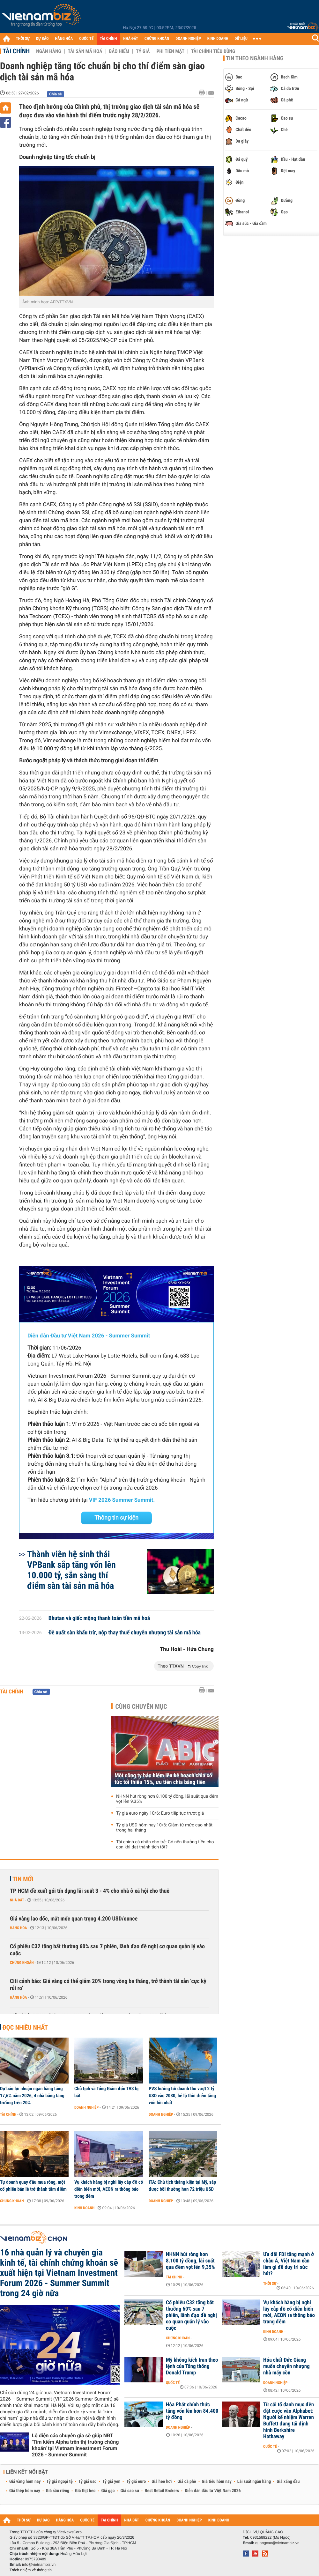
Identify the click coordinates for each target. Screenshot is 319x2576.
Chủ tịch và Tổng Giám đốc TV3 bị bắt (106, 2092)
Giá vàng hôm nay (25, 2481)
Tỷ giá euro (136, 2481)
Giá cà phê (186, 2481)
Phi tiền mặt (170, 51)
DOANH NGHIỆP (188, 38)
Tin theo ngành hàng (255, 58)
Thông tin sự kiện (116, 1517)
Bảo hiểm (119, 51)
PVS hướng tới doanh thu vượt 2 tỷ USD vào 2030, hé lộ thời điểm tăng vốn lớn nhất (182, 2096)
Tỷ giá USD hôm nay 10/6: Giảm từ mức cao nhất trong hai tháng (164, 1828)
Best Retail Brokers (162, 2491)
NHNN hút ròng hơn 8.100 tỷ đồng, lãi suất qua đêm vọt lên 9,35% (167, 1799)
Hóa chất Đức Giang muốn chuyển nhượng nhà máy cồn (286, 2366)
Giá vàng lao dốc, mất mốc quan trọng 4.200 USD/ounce (73, 1918)
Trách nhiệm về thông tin (31, 2570)
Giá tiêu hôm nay (217, 2481)
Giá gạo (108, 2491)
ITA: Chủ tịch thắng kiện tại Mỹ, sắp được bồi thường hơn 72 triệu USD (182, 2185)
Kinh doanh (84, 2208)
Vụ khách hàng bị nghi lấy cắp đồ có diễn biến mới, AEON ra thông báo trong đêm (108, 2189)
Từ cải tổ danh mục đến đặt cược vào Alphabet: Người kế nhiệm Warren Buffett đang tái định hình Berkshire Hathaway (288, 2421)
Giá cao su (130, 2491)
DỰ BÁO (42, 38)
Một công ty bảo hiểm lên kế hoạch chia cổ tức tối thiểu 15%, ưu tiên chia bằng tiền (163, 1779)
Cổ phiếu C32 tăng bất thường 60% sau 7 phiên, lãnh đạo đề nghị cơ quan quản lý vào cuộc (107, 1950)
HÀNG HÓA (64, 38)
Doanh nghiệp (86, 2107)
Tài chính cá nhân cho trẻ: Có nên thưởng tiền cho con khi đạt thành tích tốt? (165, 1844)
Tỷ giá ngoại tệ (60, 2481)
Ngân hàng (48, 51)
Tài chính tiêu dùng (213, 51)
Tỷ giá (143, 51)
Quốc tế (173, 2382)
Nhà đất (17, 1900)
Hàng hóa (18, 1928)
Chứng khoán (22, 1962)
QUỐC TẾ (86, 38)
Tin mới (22, 1879)
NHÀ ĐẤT (130, 38)
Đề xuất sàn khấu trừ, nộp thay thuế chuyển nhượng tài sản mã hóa (124, 1633)
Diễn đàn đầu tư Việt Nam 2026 (213, 2491)
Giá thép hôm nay (24, 2491)
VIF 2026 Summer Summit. (122, 1500)
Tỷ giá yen (111, 2481)
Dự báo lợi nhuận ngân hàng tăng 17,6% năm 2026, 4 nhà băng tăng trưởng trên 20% (32, 2096)
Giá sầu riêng (57, 2491)
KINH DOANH (217, 38)
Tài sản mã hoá (85, 51)
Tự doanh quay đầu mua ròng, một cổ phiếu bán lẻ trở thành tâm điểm (33, 2185)
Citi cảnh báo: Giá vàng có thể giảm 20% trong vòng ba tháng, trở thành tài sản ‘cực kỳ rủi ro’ (108, 1985)
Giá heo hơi (162, 2481)
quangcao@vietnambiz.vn (277, 2543)
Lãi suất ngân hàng (254, 2481)
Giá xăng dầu (288, 2481)
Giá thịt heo (85, 2491)
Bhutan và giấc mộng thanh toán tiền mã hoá (99, 1618)
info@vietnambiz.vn (39, 2564)
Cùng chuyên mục (141, 1706)
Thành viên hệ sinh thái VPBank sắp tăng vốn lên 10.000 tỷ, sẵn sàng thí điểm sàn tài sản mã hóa (71, 1570)
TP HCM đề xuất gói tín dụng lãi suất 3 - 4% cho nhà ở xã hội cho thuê (89, 1891)
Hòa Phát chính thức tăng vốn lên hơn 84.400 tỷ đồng (192, 2411)
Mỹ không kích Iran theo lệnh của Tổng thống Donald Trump (192, 2366)
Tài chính (16, 51)
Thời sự (269, 2283)
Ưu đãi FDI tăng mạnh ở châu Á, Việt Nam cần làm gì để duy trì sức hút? (288, 2264)
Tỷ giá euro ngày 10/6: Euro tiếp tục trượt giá (160, 1813)
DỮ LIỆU (241, 38)
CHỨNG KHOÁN (157, 38)
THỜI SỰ (23, 38)
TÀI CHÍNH (108, 38)
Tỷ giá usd (87, 2481)
